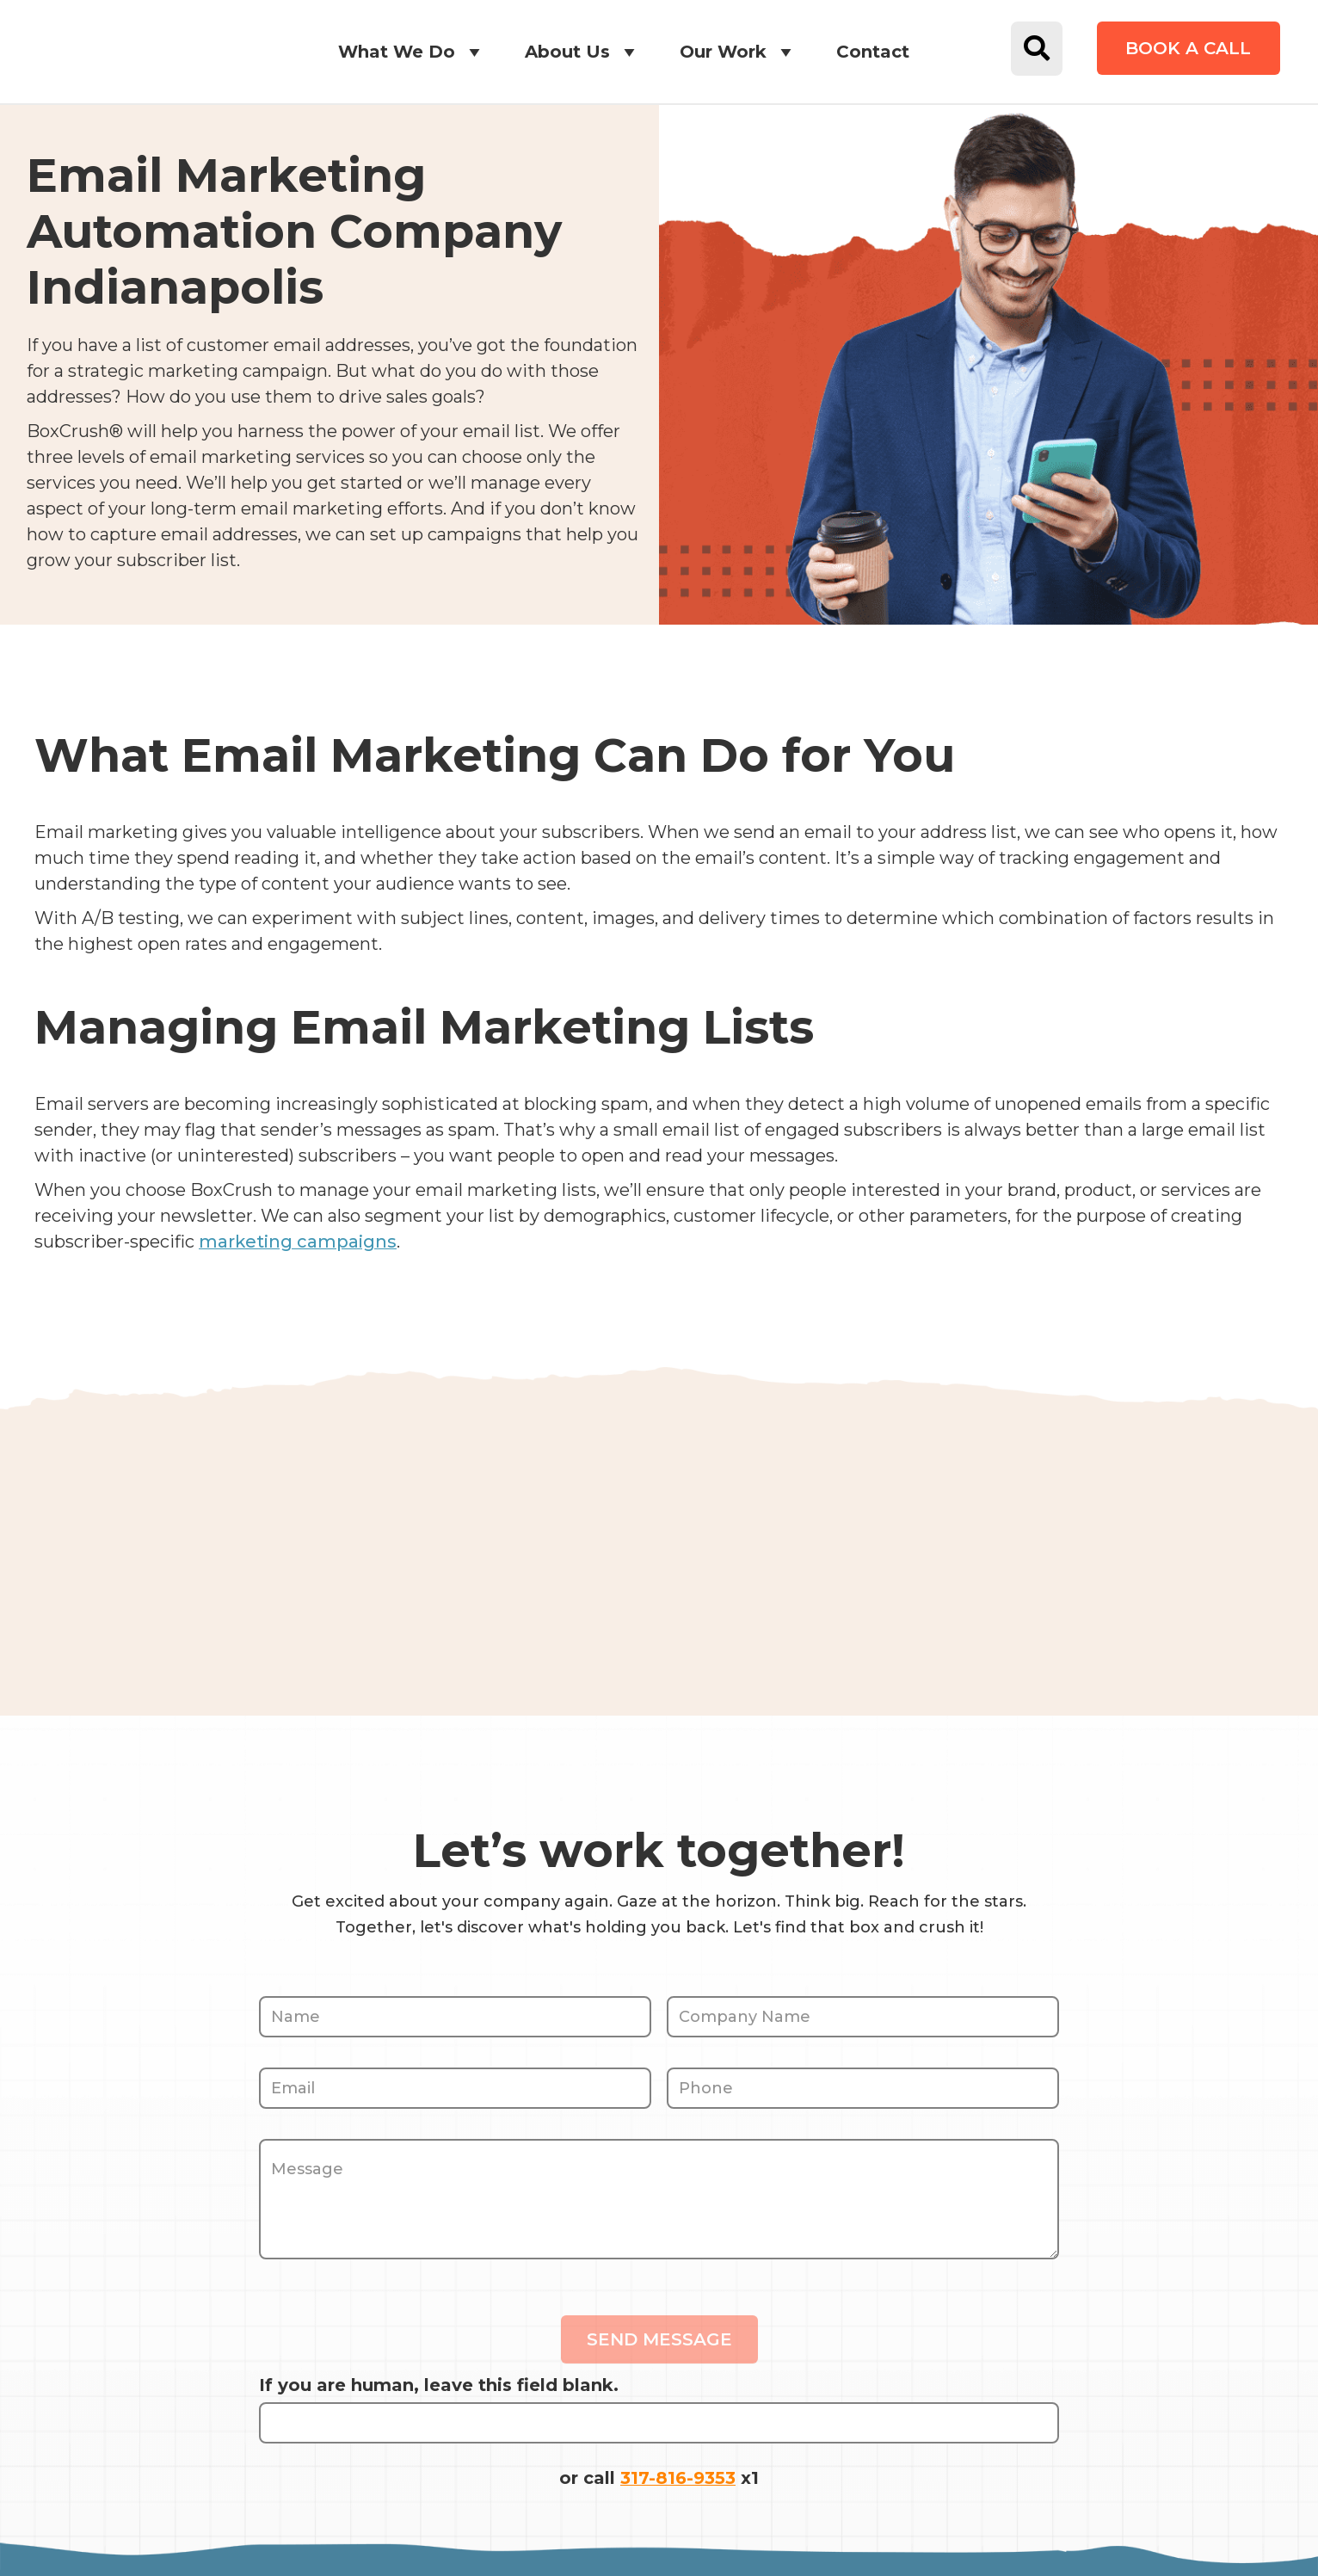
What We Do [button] (412, 51)
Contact (872, 51)
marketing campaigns (298, 1241)
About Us (583, 51)
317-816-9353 (678, 2477)
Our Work (739, 51)
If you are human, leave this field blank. (439, 2384)
